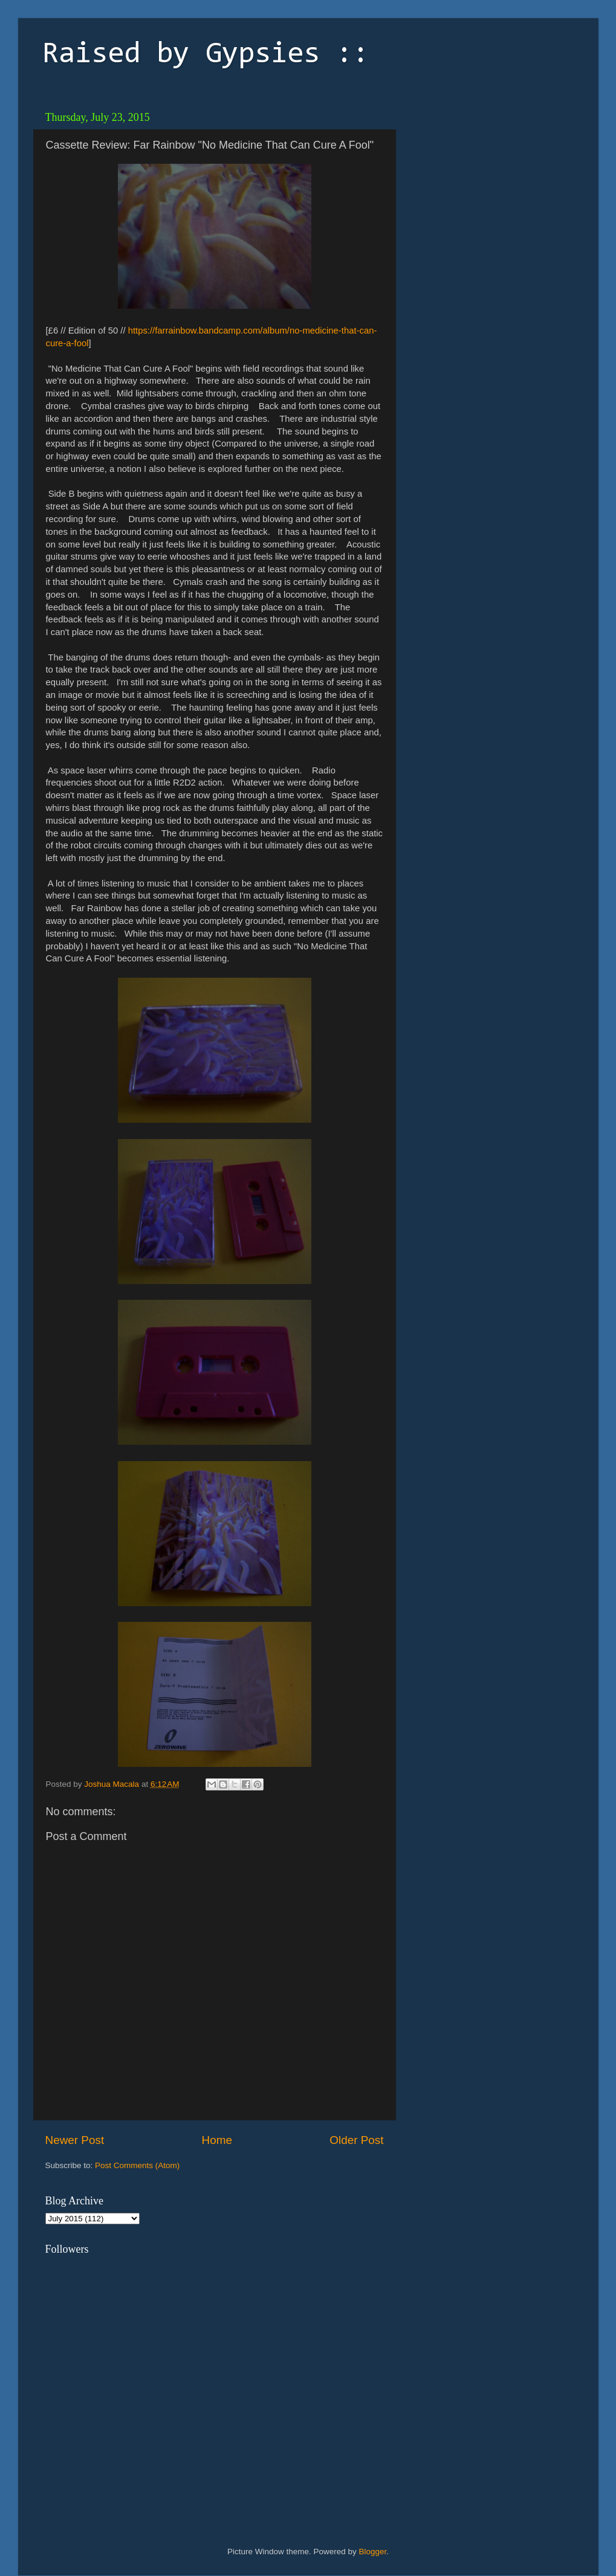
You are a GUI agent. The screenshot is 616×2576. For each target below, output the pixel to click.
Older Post (356, 2140)
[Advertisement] (486, 181)
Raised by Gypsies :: (205, 55)
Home (217, 2140)
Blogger (373, 2551)
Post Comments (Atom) (137, 2165)
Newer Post (75, 2140)
